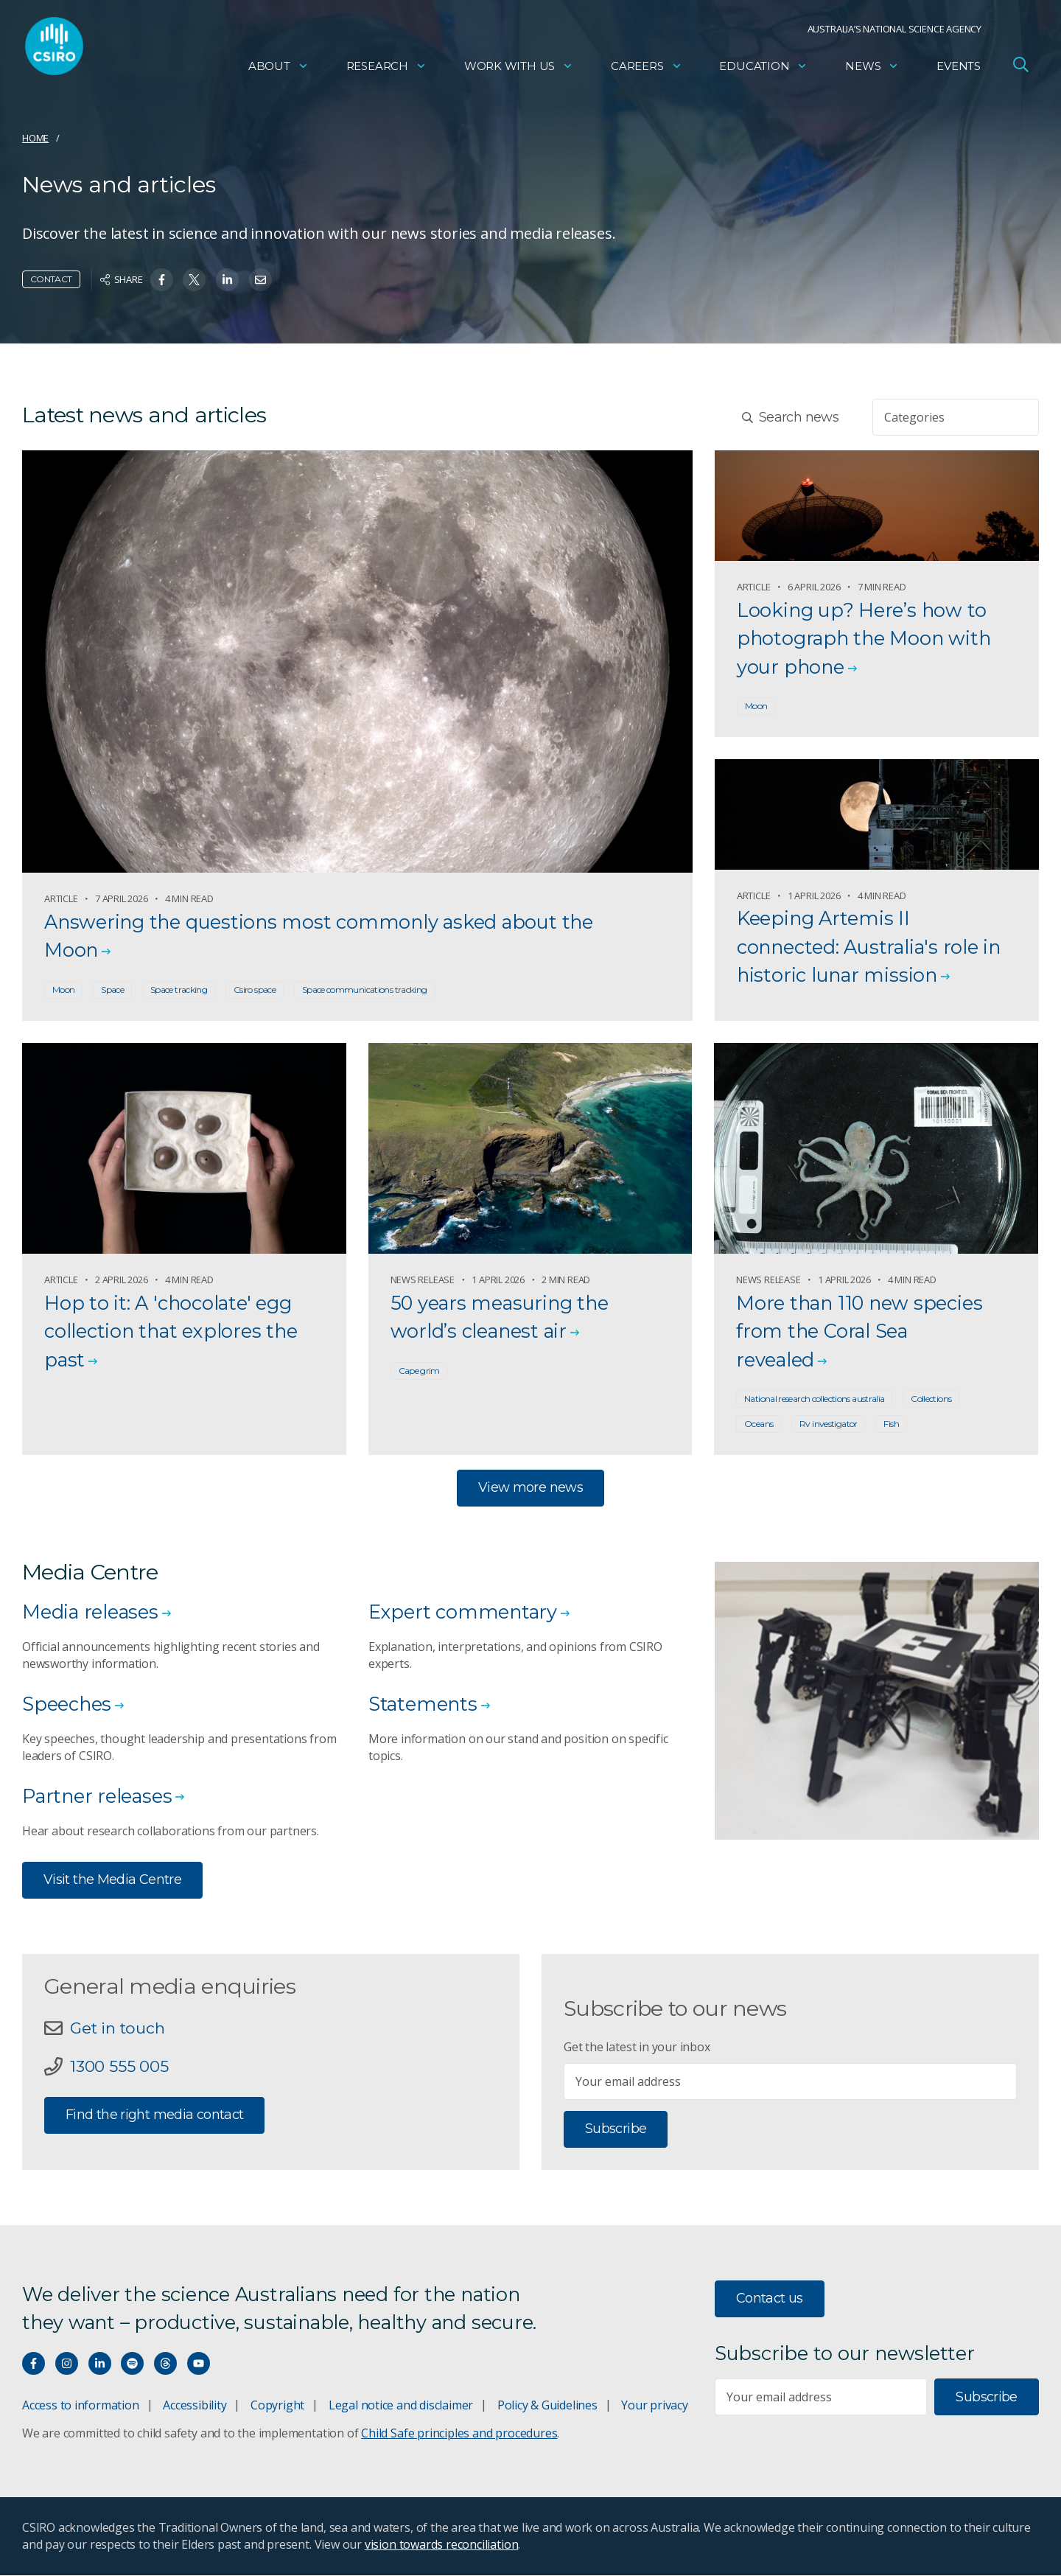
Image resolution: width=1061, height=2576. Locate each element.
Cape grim (419, 1370)
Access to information (80, 2406)
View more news (530, 1488)
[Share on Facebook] (161, 279)
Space (112, 989)
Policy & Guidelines (547, 2406)
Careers (646, 70)
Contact (51, 279)
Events (958, 70)
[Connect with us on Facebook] (33, 2364)
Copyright (277, 2406)
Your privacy (654, 2406)
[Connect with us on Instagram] (66, 2364)
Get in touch (118, 2029)
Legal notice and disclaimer (401, 2406)
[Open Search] (1020, 69)
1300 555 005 (119, 2068)
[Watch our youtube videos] (198, 2364)
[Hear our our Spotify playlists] (132, 2364)
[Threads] (165, 2364)
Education (763, 70)
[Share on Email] (260, 279)
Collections (931, 1399)
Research (386, 70)
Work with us (518, 70)
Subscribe (615, 2130)
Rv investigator (828, 1424)
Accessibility (194, 2406)
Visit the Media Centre (112, 1880)
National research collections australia (814, 1399)
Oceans (758, 1424)
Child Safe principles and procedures (459, 2434)
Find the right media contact (154, 2116)
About (278, 70)
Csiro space (255, 989)
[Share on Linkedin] (227, 279)
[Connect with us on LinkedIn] (99, 2364)
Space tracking (178, 989)
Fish (890, 1424)
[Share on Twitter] (194, 279)
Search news (790, 417)
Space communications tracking (364, 989)
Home (35, 137)
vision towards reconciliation (442, 2545)
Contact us (769, 2299)
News (872, 70)
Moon (63, 989)
